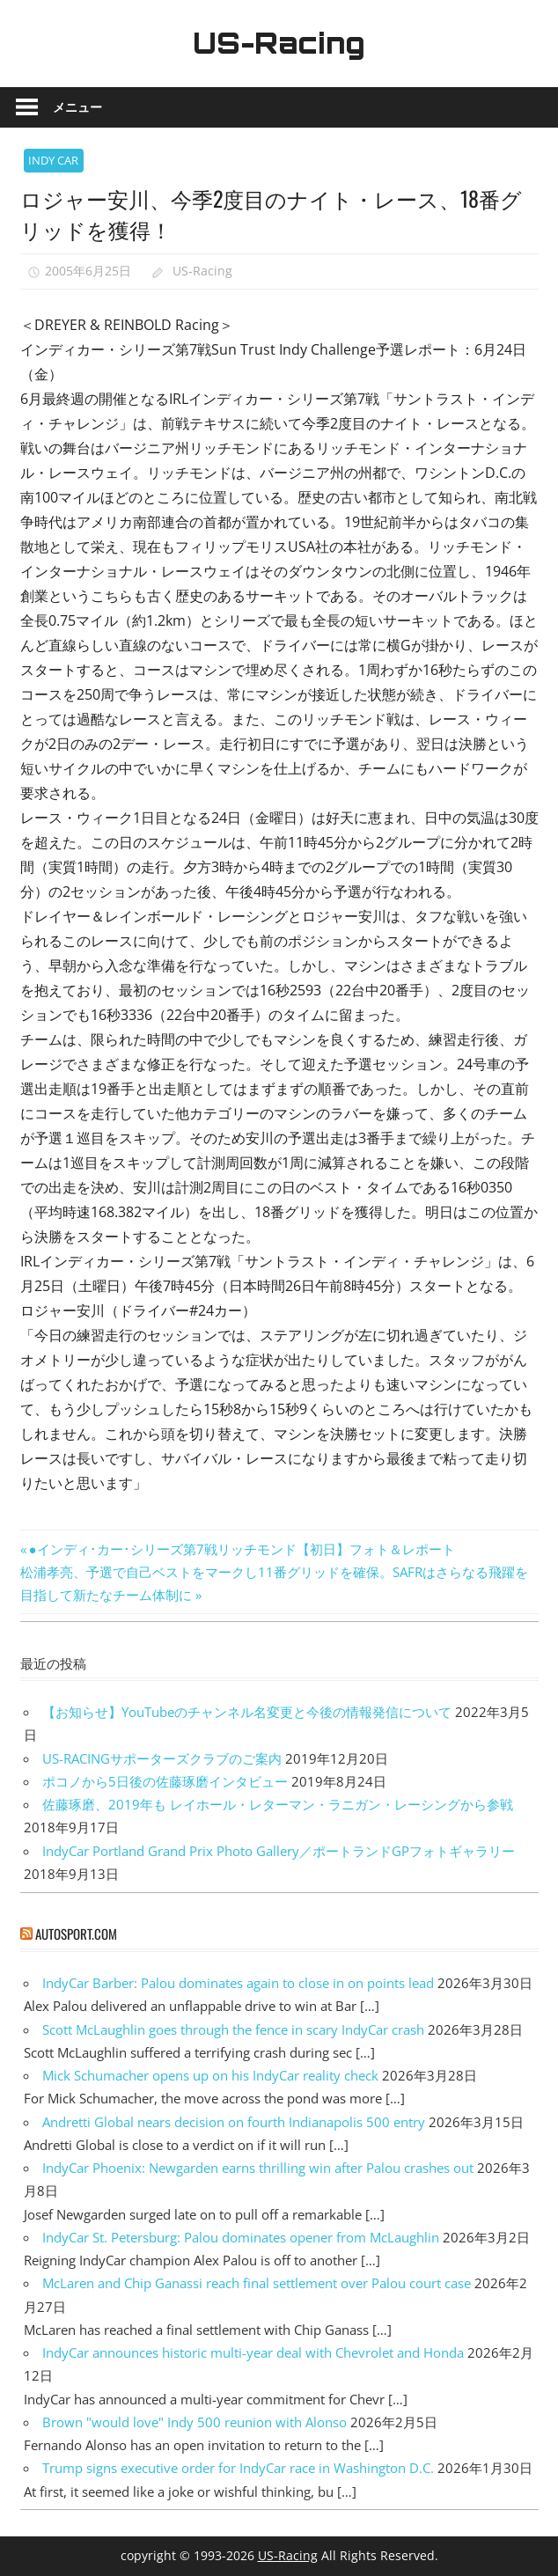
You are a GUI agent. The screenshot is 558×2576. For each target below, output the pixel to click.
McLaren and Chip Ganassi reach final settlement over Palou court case (256, 2283)
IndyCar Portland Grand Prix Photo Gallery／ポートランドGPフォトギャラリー (278, 1851)
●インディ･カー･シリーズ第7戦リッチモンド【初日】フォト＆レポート (241, 1549)
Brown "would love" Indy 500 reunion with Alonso (194, 2422)
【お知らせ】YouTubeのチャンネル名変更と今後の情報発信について (247, 1712)
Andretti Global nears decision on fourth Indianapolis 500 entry (233, 2122)
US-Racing (279, 43)
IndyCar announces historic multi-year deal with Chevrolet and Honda (253, 2352)
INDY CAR (53, 160)
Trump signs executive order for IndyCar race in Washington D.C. (238, 2468)
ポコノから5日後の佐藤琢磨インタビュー (165, 1781)
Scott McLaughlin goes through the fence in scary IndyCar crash (233, 2029)
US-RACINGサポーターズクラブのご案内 (162, 1758)
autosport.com (76, 1933)
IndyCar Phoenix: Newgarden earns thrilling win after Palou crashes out (258, 2167)
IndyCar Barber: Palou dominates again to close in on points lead (238, 1983)
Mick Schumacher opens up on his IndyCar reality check (210, 2075)
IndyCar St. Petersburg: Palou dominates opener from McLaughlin (240, 2237)
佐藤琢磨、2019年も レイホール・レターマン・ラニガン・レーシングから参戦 (277, 1804)
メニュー (77, 107)
